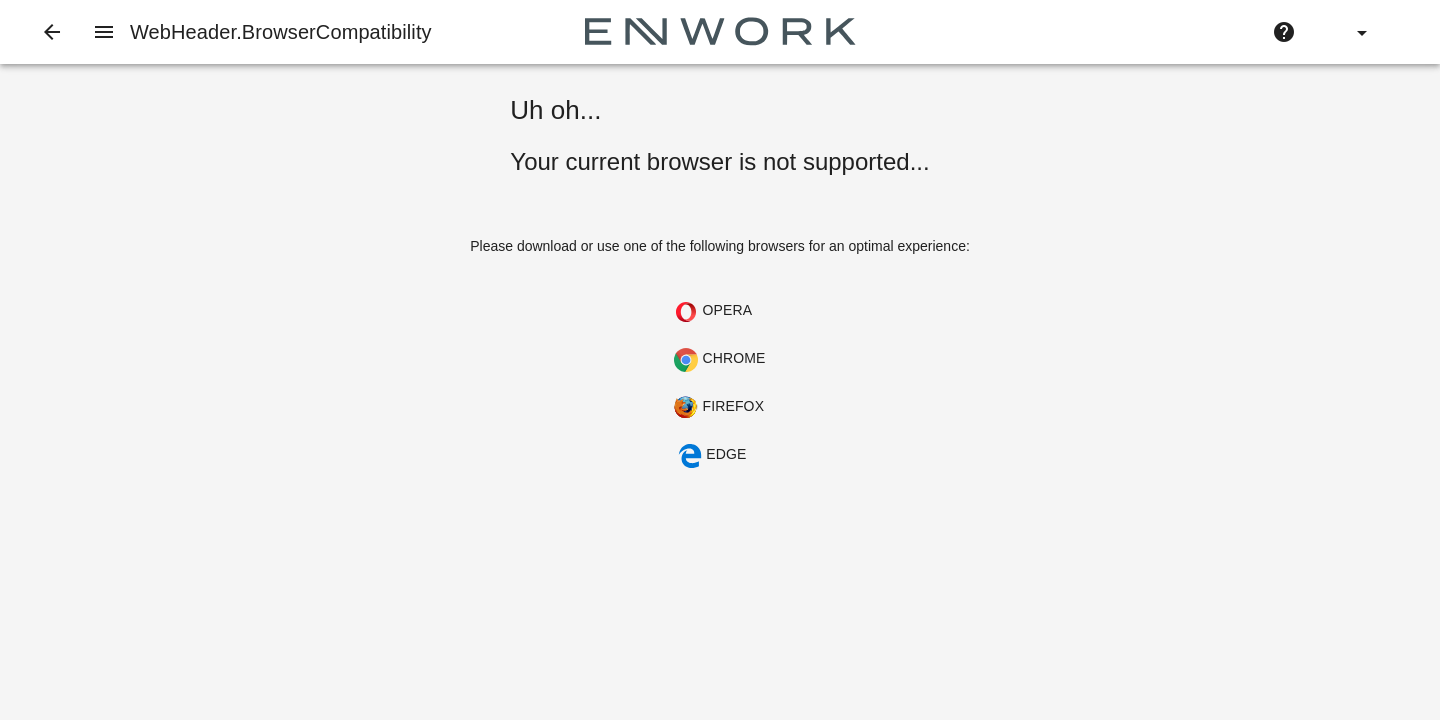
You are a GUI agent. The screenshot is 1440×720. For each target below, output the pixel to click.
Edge (712, 456)
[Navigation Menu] (104, 32)
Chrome (719, 360)
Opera (713, 312)
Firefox (719, 408)
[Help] (1284, 32)
